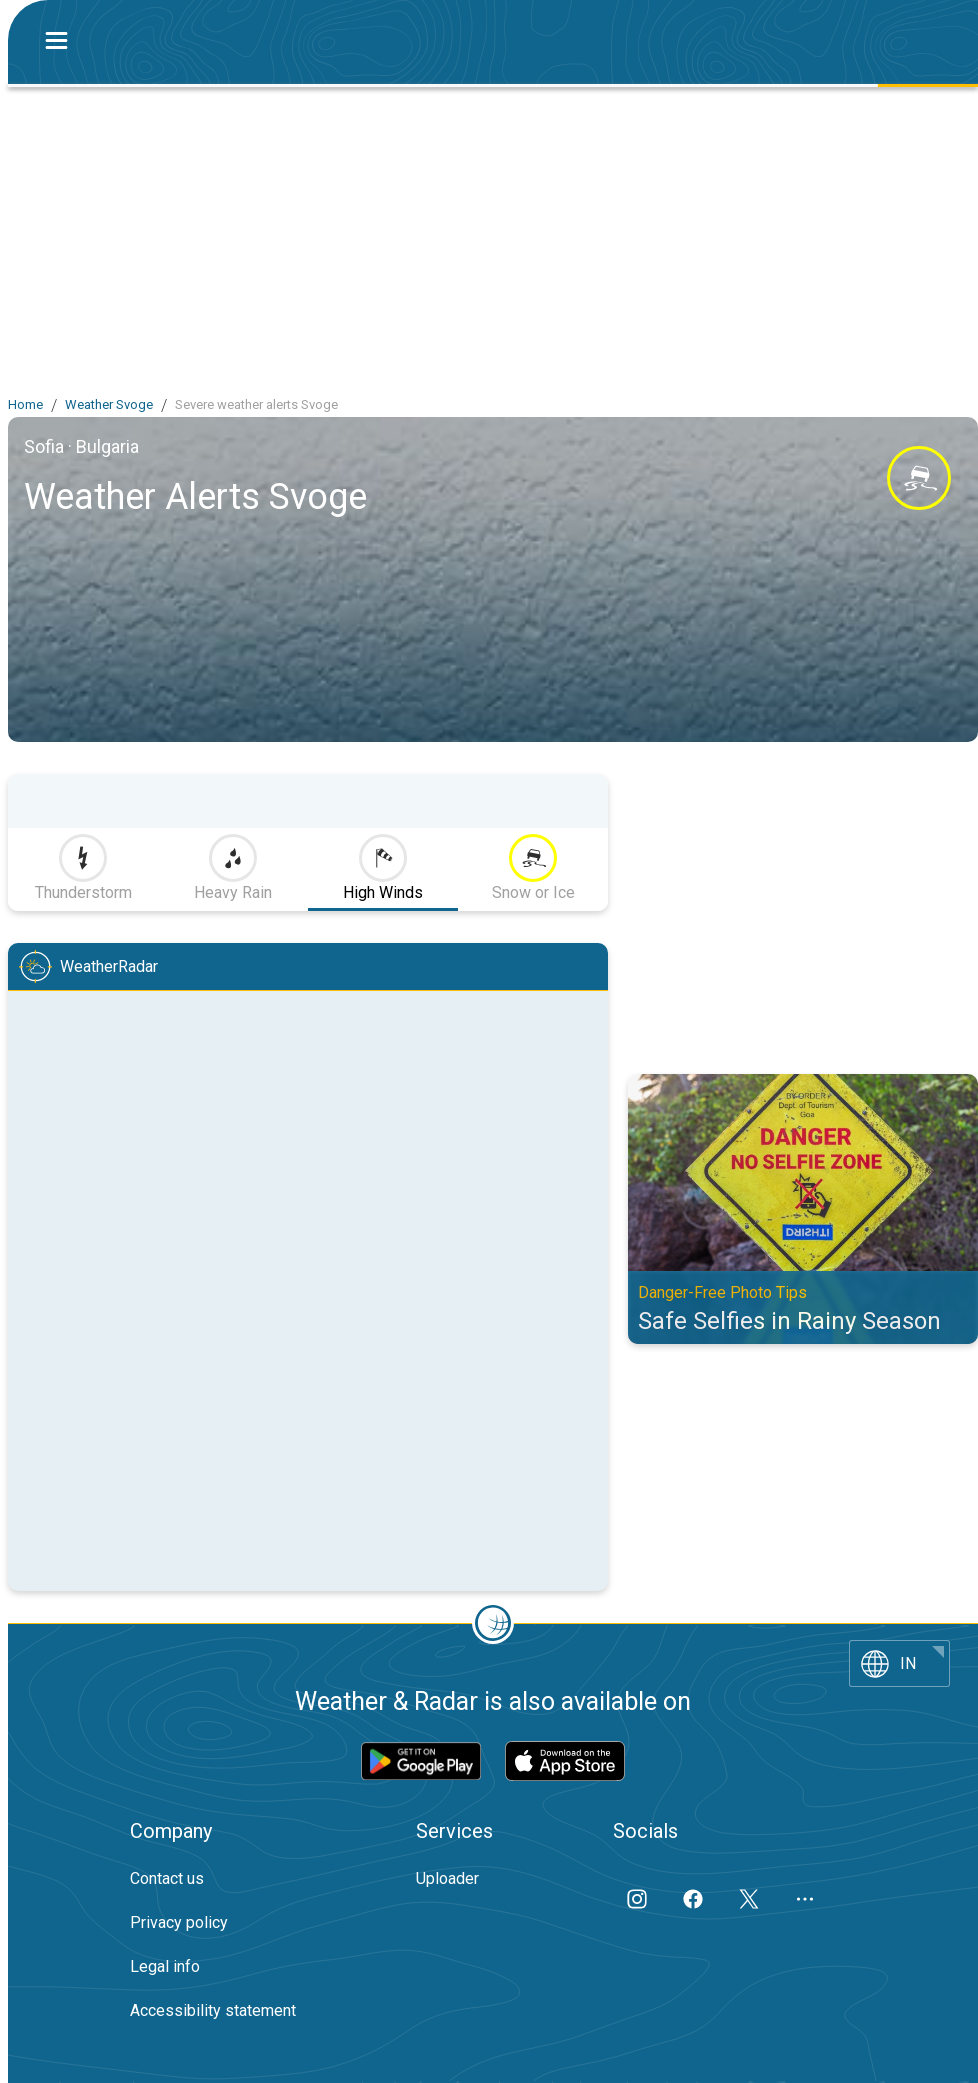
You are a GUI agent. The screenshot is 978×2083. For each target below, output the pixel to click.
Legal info (165, 1966)
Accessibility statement (213, 2010)
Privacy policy (179, 1922)
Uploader (447, 1878)
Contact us (167, 1878)
